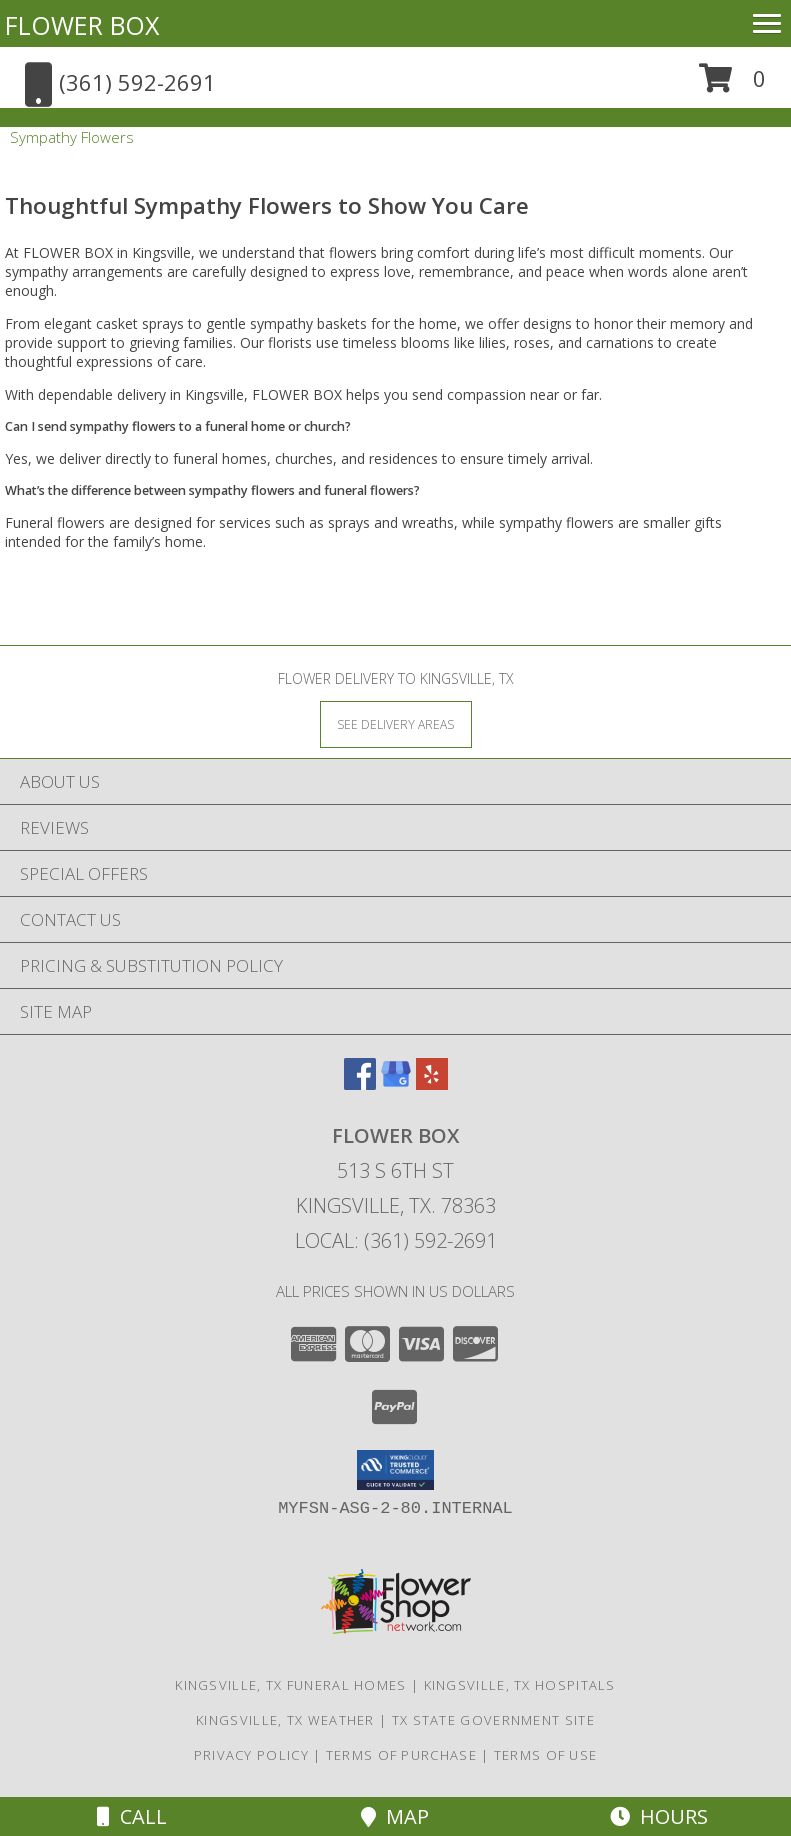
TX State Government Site (493, 1720)
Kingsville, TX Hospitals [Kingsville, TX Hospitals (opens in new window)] (520, 1685)
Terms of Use (546, 1755)
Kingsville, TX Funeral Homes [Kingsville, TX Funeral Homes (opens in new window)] (290, 1685)
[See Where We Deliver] (396, 723)
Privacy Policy (251, 1755)
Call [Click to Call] (132, 1816)
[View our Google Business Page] (396, 1083)
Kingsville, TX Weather (285, 1720)
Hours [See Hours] (659, 1816)
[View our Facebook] (360, 1083)
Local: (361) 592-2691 (396, 1240)
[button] (732, 85)
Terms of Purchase (401, 1755)
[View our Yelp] (432, 1083)
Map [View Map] (395, 1816)
